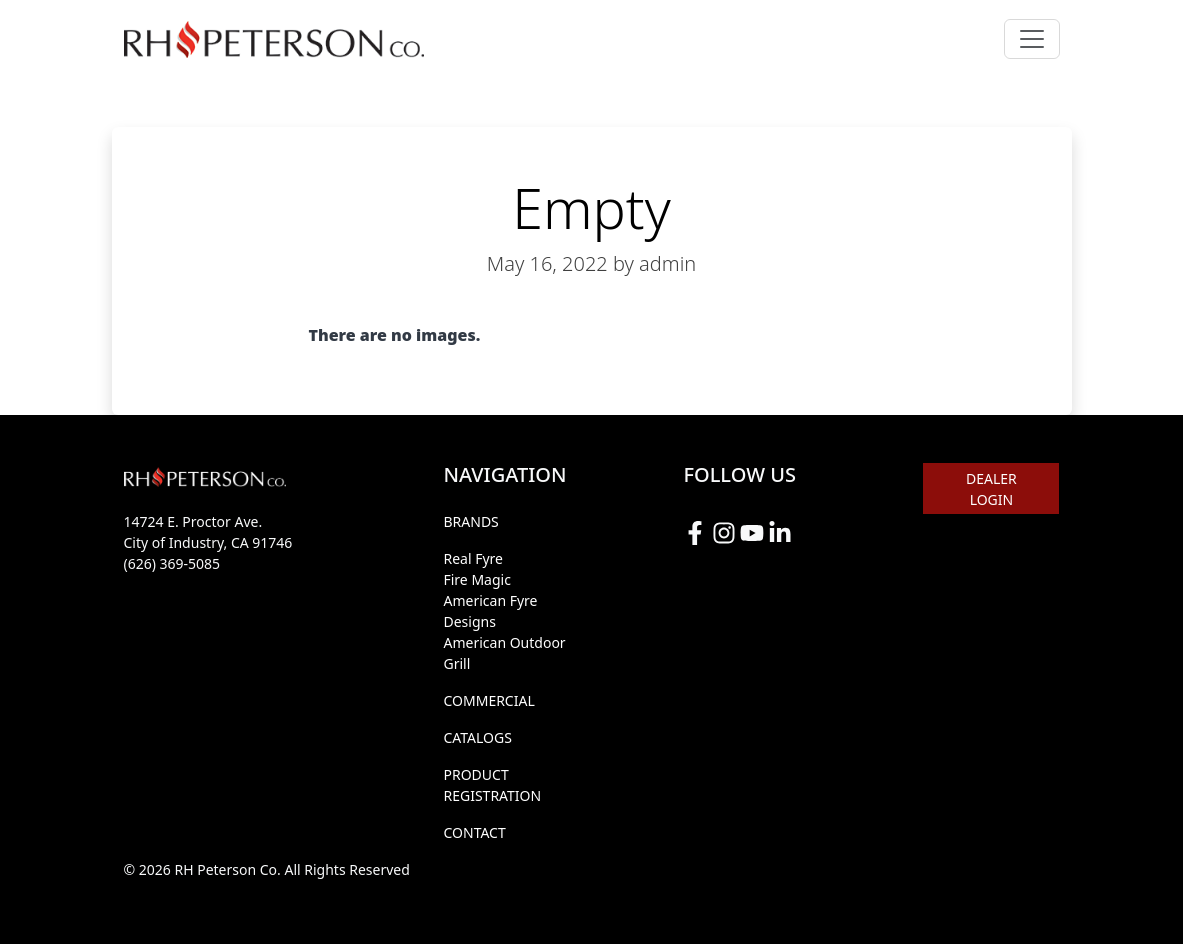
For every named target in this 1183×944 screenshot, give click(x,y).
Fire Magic (476, 579)
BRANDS (470, 521)
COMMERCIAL (488, 700)
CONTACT (474, 832)
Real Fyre (473, 558)
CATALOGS (477, 737)
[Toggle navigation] (1032, 39)
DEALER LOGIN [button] (991, 489)
